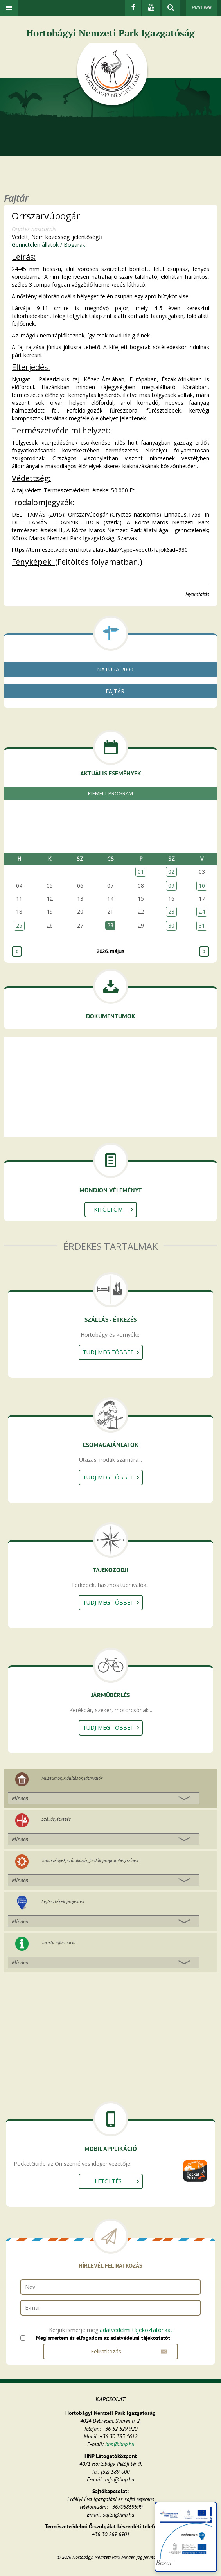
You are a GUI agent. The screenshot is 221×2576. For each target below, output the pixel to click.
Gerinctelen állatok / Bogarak (48, 244)
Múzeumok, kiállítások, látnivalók (71, 1778)
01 (141, 871)
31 (202, 925)
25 (19, 925)
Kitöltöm (108, 1209)
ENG (207, 7)
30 (171, 925)
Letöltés (108, 2181)
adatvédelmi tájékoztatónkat (136, 2330)
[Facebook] (133, 7)
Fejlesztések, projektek (62, 1901)
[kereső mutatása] (170, 7)
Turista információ (58, 1942)
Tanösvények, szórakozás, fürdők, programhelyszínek (89, 1860)
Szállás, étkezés (56, 1819)
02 (171, 871)
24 (202, 911)
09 (171, 885)
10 (202, 885)
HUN (196, 7)
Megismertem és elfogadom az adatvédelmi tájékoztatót (103, 2337)
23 (171, 911)
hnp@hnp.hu (119, 2444)
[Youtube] (151, 7)
